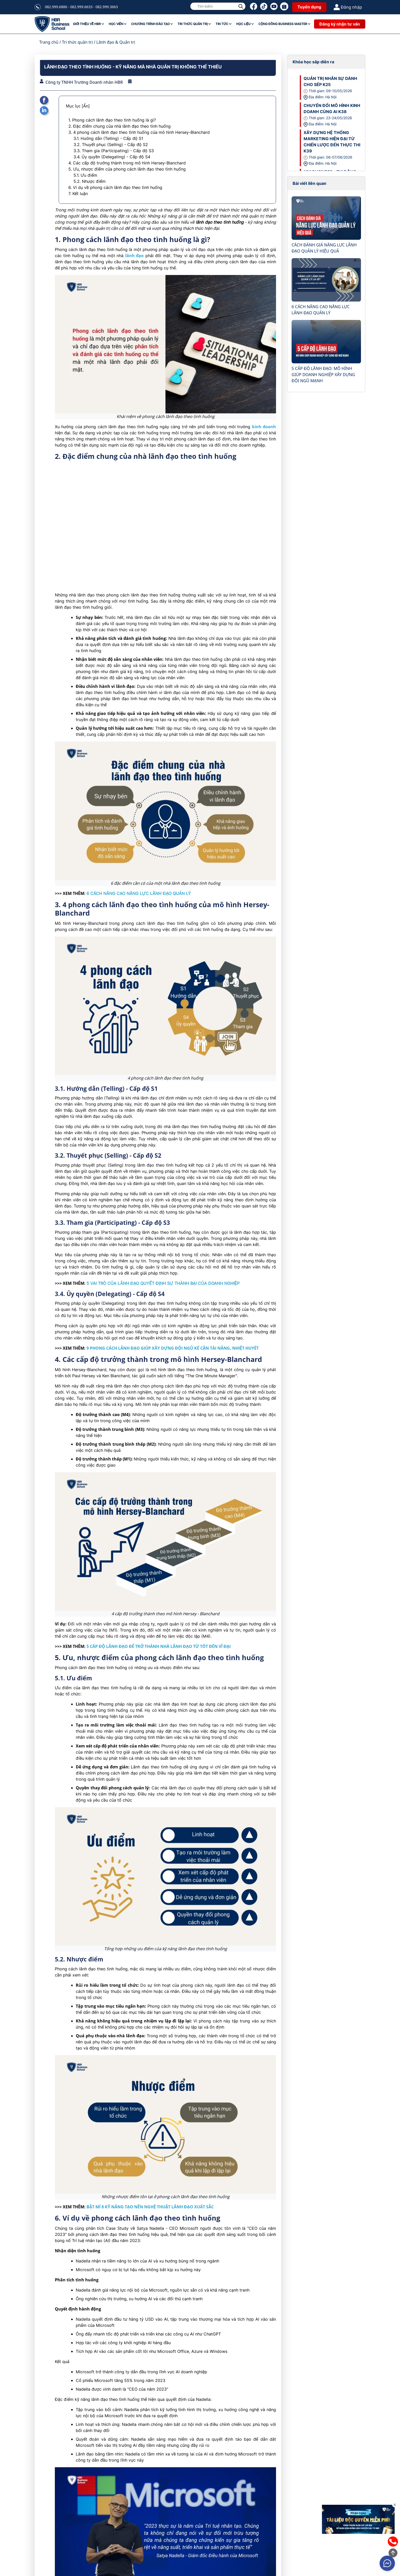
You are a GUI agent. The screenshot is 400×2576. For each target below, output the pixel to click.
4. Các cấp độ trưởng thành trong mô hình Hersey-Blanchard (127, 162)
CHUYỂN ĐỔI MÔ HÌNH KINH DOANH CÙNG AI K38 (332, 108)
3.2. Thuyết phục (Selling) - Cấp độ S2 (110, 144)
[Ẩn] (86, 106)
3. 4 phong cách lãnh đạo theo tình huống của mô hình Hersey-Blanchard (139, 132)
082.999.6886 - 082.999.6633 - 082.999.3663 (81, 6)
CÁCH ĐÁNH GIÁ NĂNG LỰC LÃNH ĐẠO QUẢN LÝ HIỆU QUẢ (324, 248)
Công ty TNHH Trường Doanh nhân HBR (84, 82)
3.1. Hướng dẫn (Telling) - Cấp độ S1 (108, 138)
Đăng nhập (348, 7)
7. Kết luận (78, 193)
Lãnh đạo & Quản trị (115, 42)
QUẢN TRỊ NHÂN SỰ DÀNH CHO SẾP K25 (330, 81)
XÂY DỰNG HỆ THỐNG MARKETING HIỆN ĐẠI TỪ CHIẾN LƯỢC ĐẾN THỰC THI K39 (332, 141)
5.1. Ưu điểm (85, 175)
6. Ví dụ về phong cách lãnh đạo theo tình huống (115, 187)
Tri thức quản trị (77, 42)
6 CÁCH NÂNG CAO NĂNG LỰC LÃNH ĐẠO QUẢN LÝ (138, 893)
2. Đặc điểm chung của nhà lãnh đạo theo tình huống (119, 126)
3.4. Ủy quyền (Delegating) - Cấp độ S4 (111, 156)
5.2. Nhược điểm (89, 181)
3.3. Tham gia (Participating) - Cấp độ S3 (113, 150)
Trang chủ (48, 42)
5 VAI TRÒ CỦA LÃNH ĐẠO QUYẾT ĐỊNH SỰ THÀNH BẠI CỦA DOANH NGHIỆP (163, 1283)
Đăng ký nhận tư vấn (339, 24)
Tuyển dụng (309, 6)
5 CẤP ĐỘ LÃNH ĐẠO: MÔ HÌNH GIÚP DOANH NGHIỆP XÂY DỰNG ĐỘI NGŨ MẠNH (323, 375)
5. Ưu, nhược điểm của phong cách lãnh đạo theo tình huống (127, 169)
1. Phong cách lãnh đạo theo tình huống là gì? (112, 120)
